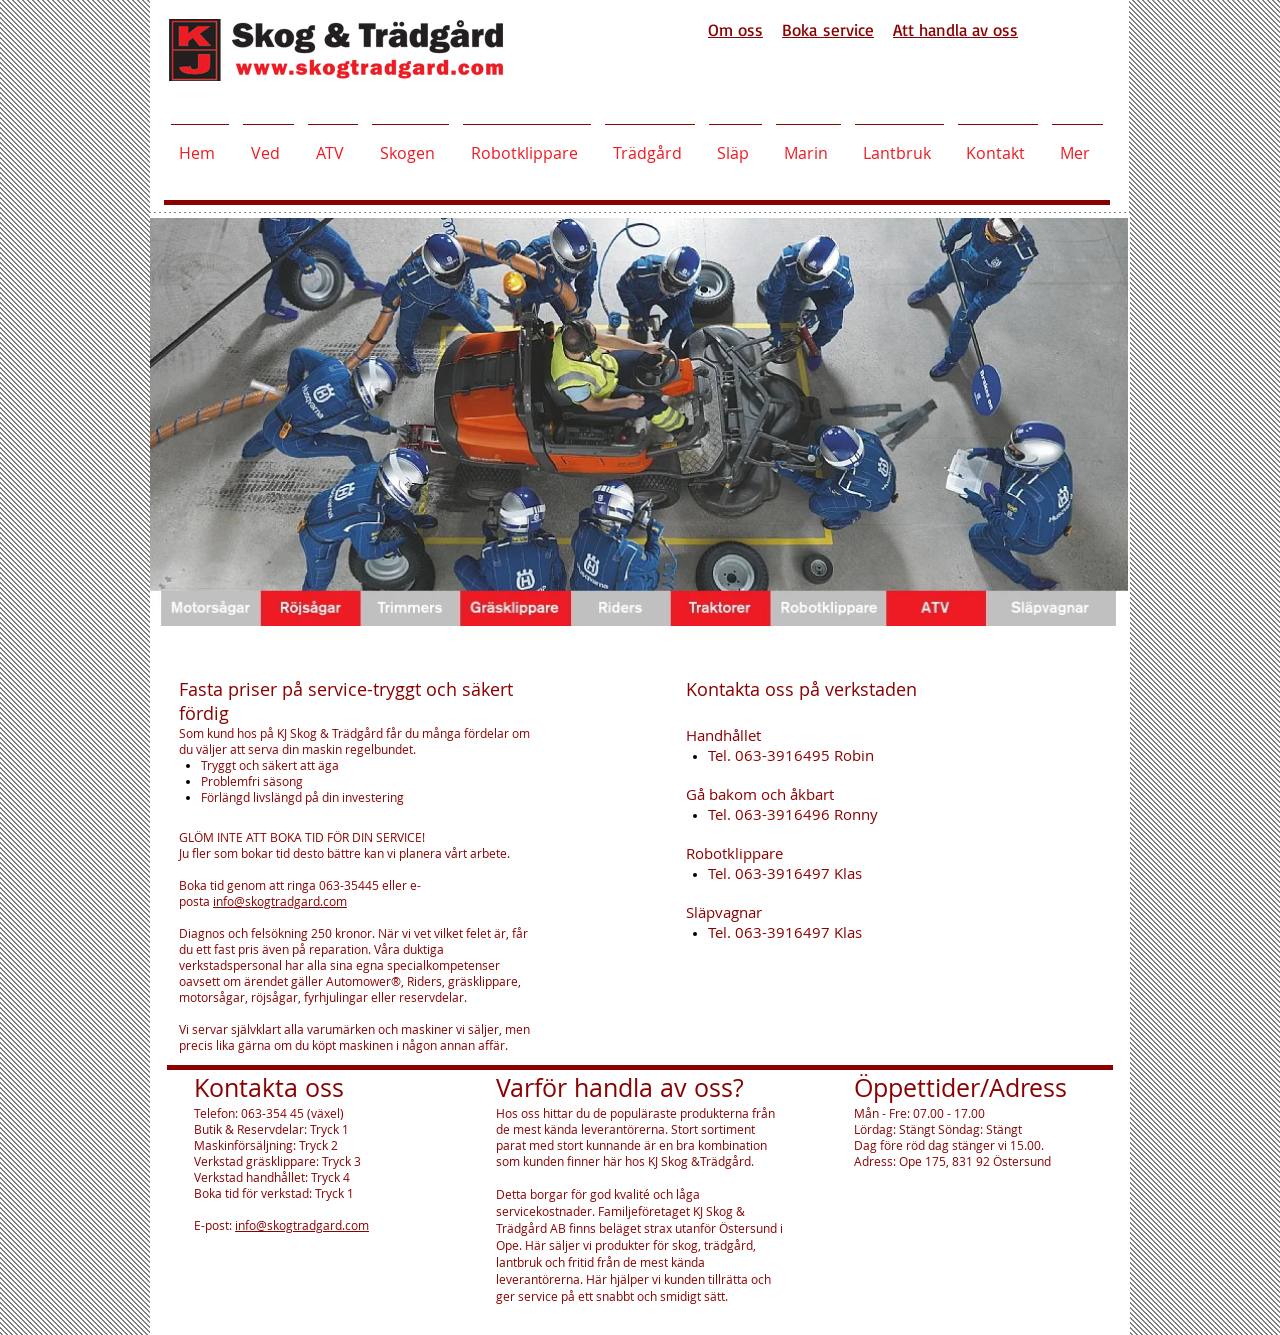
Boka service (828, 29)
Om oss (735, 29)
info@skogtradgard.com (280, 901)
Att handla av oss (955, 29)
